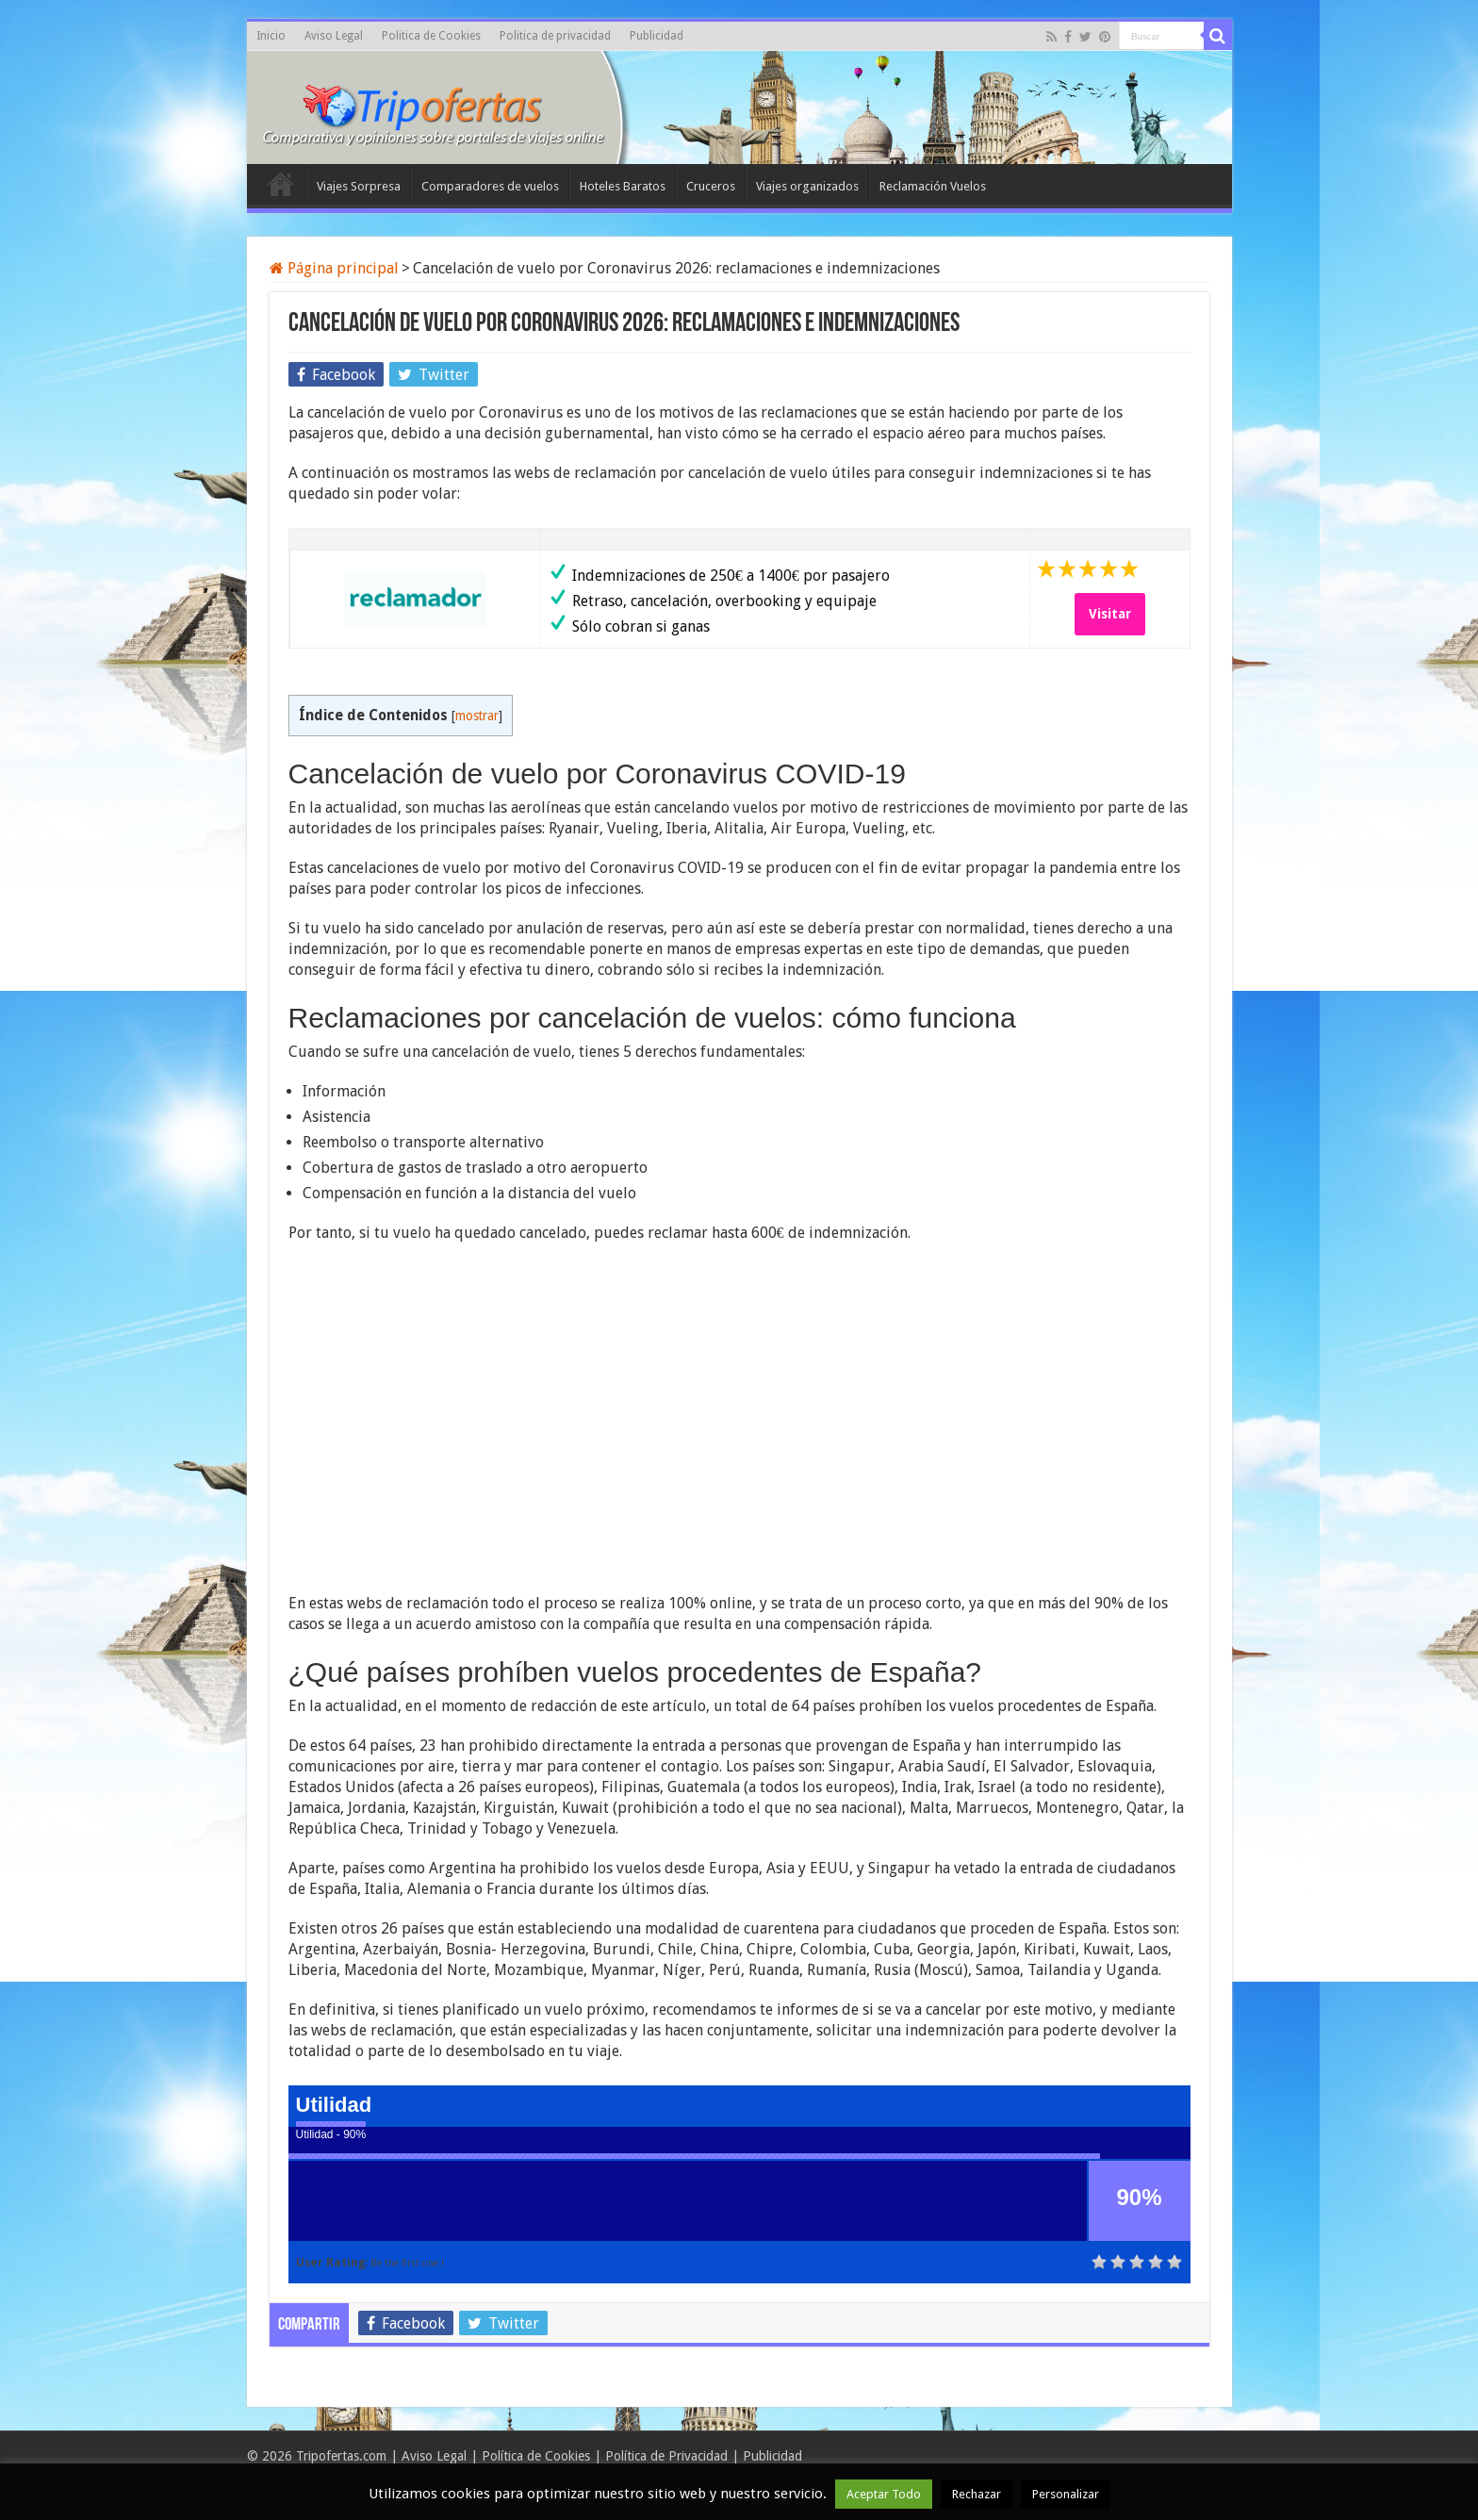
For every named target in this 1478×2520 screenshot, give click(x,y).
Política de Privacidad (666, 2455)
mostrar (477, 715)
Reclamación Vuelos (932, 186)
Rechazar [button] (976, 2494)
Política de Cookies (536, 2455)
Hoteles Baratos (622, 186)
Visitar (1110, 613)
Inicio (271, 35)
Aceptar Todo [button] (883, 2494)
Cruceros (710, 186)
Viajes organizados (807, 186)
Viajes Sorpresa (359, 186)
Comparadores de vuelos (490, 186)
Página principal (334, 268)
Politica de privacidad (555, 35)
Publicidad (656, 35)
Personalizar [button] (1065, 2494)
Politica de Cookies (431, 35)
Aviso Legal (333, 35)
